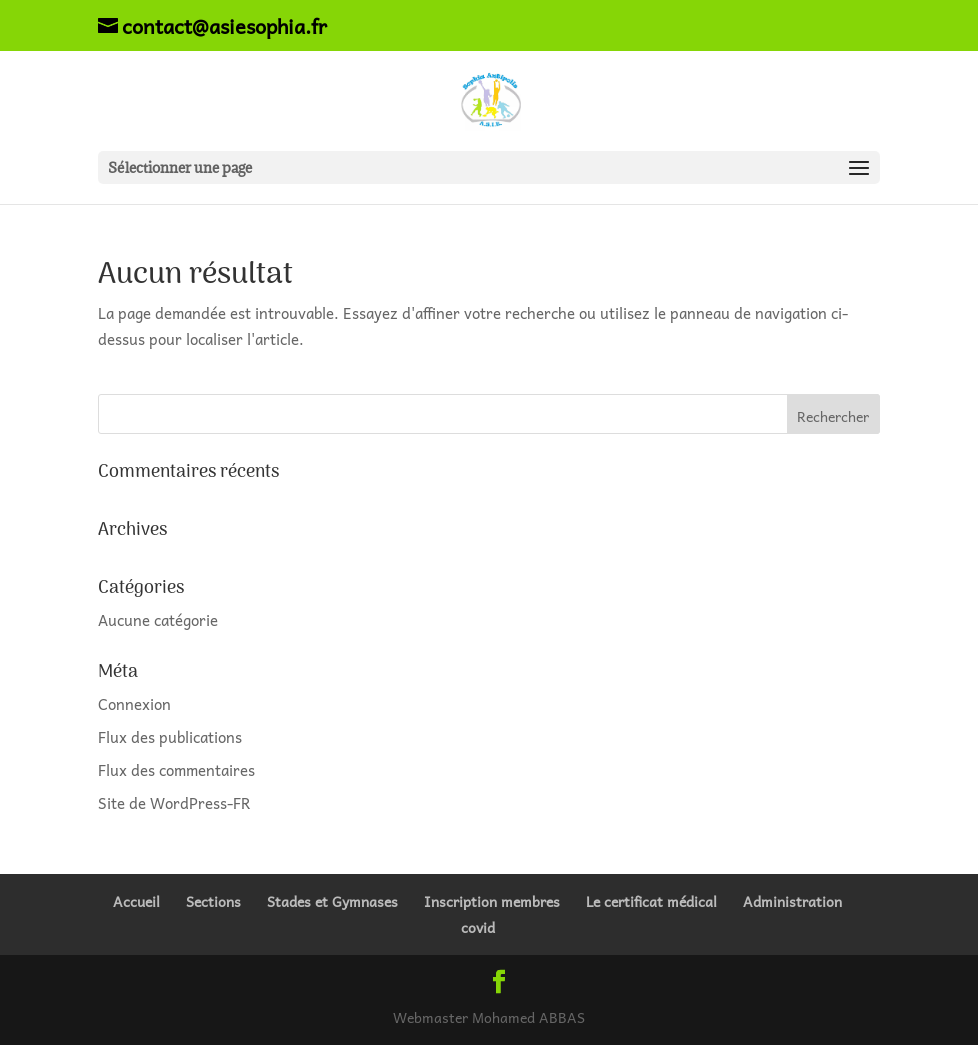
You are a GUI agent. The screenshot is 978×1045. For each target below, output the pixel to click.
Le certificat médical (651, 901)
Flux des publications (170, 737)
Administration (792, 901)
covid (478, 927)
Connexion (134, 704)
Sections (213, 901)
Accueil (136, 901)
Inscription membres (492, 901)
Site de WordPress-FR (174, 803)
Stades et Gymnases (332, 901)
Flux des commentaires (176, 770)
